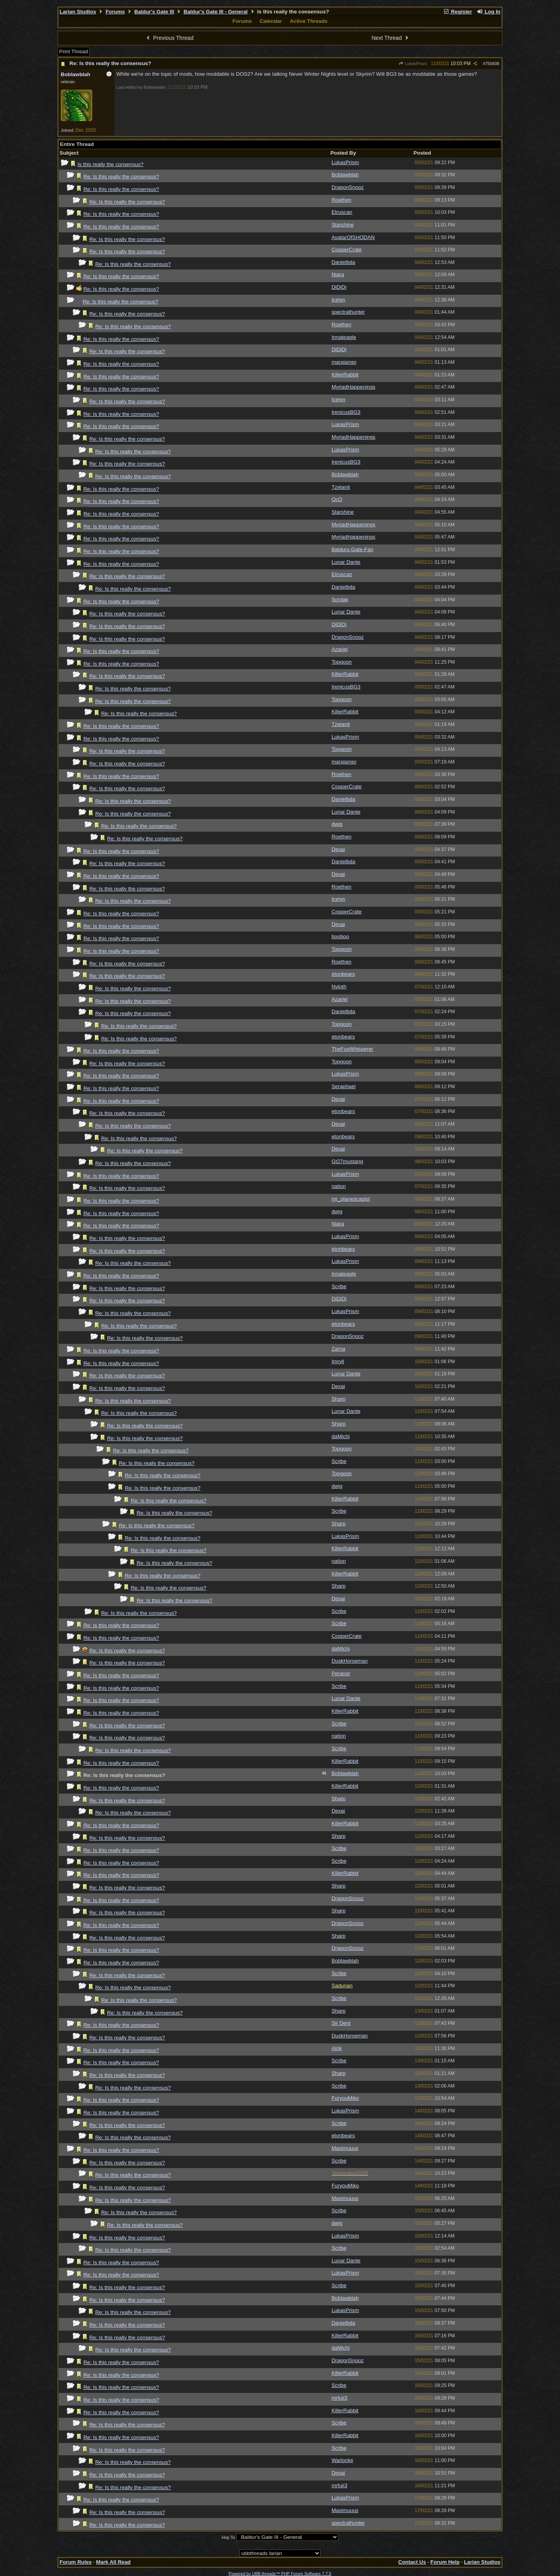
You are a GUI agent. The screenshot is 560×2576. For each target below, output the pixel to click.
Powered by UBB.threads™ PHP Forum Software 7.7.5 (280, 2573)
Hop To (228, 2537)
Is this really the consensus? (110, 164)
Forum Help (444, 2562)
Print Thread (73, 51)
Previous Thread (169, 38)
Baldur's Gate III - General (216, 12)
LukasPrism (412, 63)
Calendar (270, 21)
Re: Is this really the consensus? (110, 63)
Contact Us (412, 2562)
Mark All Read (113, 2562)
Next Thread (390, 38)
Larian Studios (78, 12)
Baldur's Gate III (154, 12)
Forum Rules (75, 2562)
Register (457, 12)
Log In (488, 12)
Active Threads (309, 21)
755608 (492, 63)
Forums (115, 12)
